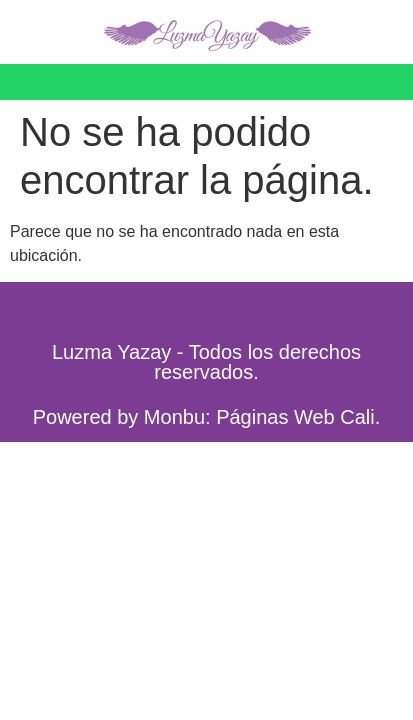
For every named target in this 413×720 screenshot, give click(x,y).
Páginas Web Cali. (298, 417)
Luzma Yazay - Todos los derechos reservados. (206, 362)
